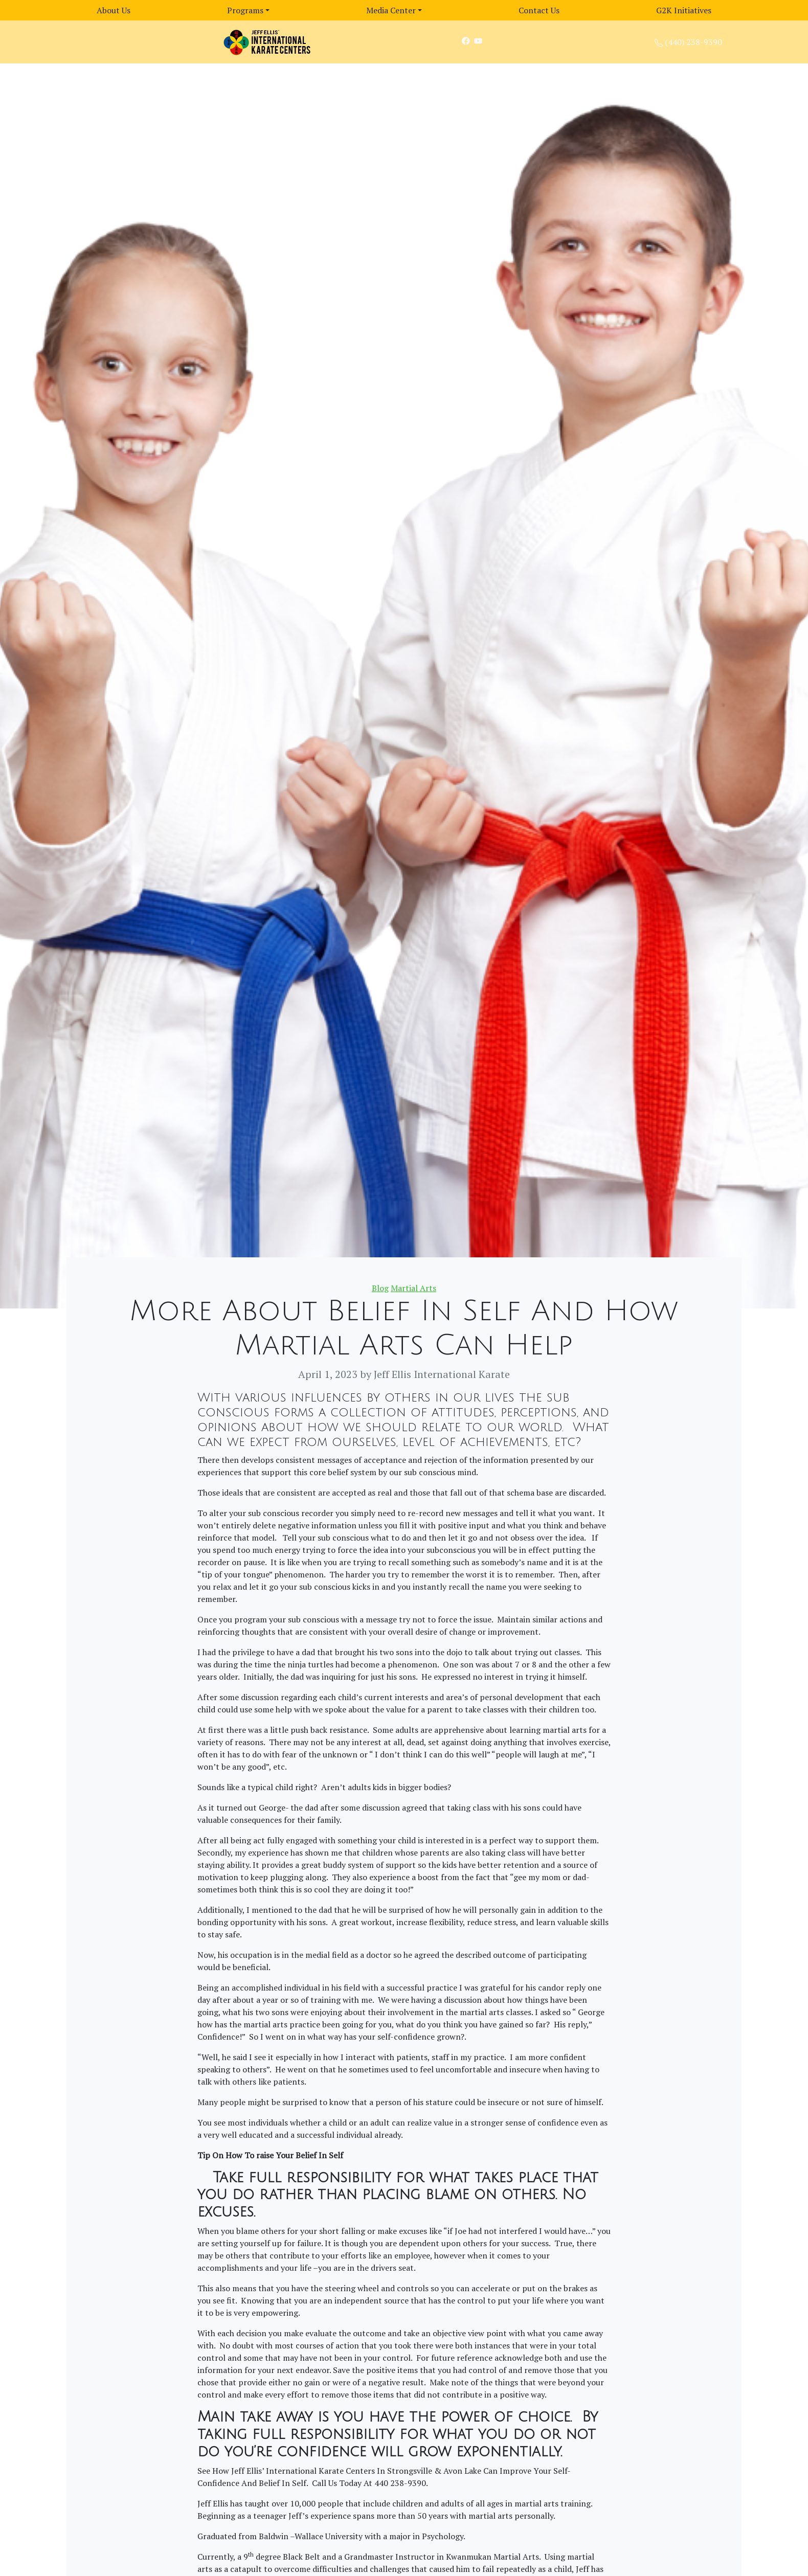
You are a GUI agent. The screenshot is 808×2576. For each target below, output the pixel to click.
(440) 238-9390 (693, 42)
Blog (380, 1288)
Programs (245, 10)
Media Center (391, 10)
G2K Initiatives (683, 10)
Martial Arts (413, 1288)
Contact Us (539, 10)
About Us (113, 10)
